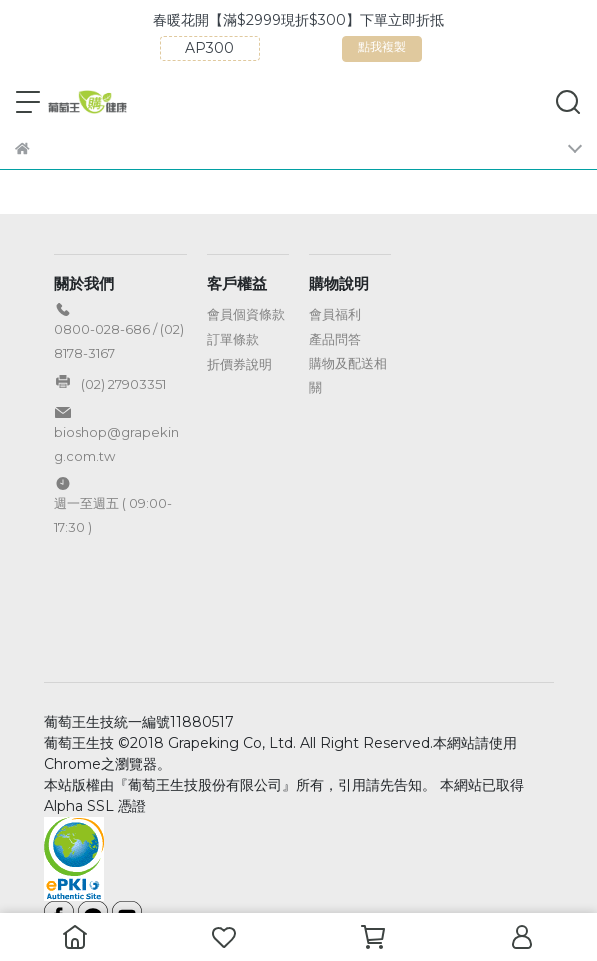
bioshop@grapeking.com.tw (116, 444)
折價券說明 (239, 364)
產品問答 (335, 339)
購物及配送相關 (348, 375)
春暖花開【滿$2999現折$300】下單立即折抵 (341, 20)
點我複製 (427, 50)
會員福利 (335, 314)
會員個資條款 (246, 314)
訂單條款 (233, 339)
